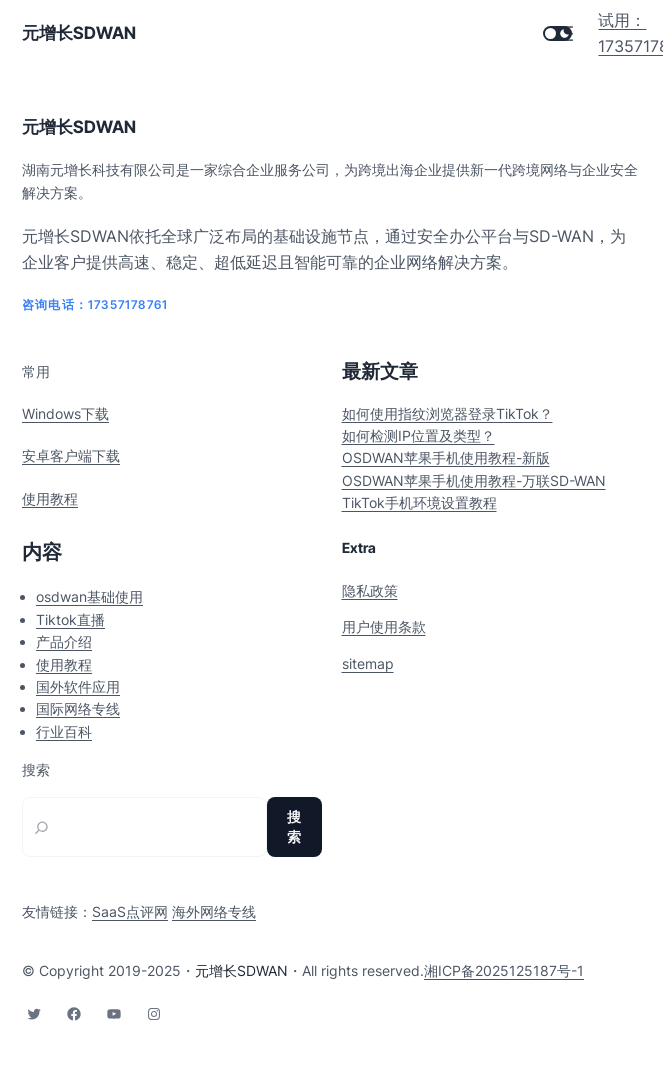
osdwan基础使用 (89, 596)
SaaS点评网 (130, 911)
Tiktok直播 (70, 619)
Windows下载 (65, 413)
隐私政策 (370, 590)
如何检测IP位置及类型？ (418, 435)
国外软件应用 (78, 686)
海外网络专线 (214, 911)
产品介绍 (64, 641)
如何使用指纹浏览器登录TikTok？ (447, 413)
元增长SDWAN (79, 33)
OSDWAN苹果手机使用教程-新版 (446, 457)
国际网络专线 (78, 708)
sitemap (368, 663)
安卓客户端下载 (71, 455)
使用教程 (50, 498)
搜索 (36, 770)
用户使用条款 (384, 626)
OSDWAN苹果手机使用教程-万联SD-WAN (474, 480)
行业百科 (64, 731)
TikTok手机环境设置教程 (419, 502)
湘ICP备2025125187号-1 (504, 970)
